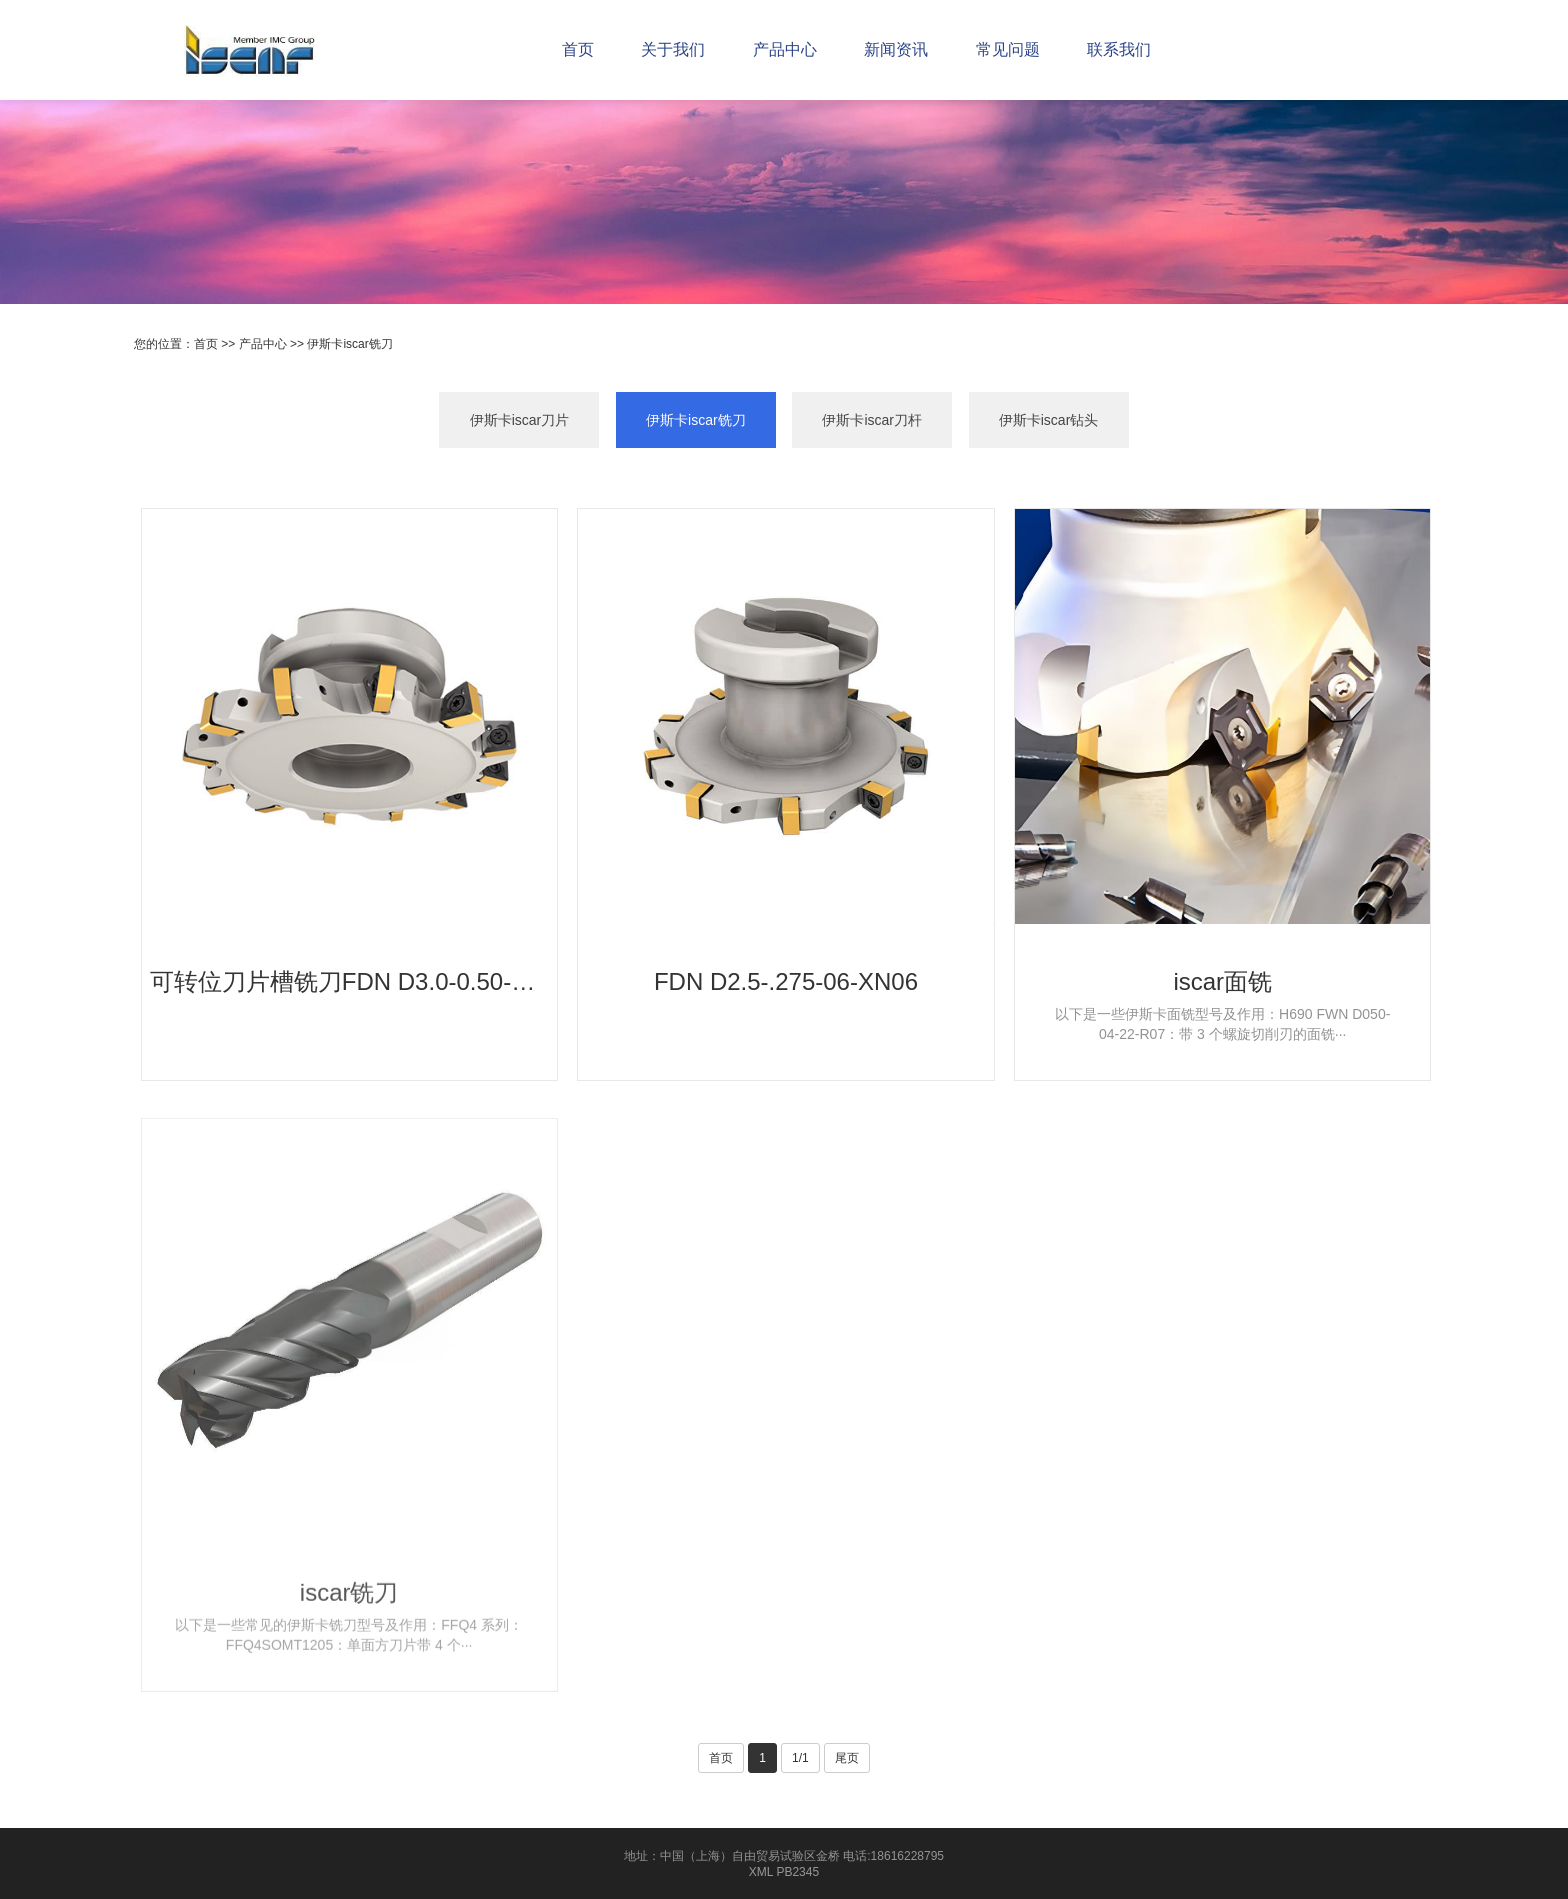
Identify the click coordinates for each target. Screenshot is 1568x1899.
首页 (206, 344)
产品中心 (263, 344)
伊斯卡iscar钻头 (1049, 423)
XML (761, 1872)
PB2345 (797, 1872)
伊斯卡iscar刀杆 (872, 423)
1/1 (800, 1758)
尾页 (847, 1758)
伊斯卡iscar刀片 (520, 423)
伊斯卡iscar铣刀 (349, 344)
